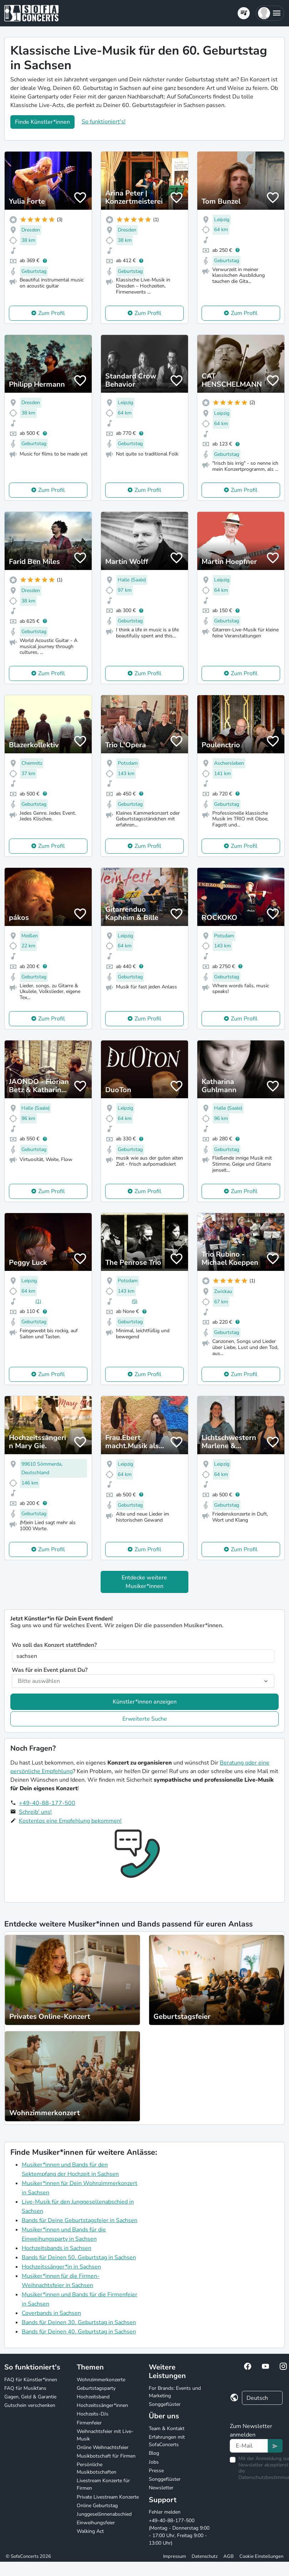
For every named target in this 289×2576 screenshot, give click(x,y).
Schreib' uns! (35, 1812)
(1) (38, 1301)
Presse (156, 2470)
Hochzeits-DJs (92, 2413)
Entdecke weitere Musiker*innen (144, 1582)
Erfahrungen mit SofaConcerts (167, 2441)
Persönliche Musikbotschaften (96, 2468)
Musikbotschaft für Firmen (106, 2456)
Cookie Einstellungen (261, 2556)
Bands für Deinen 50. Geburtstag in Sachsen (79, 2257)
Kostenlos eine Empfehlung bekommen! (70, 1821)
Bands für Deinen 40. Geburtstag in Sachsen (79, 2332)
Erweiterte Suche (144, 1719)
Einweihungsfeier (96, 2522)
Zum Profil (51, 313)
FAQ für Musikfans (25, 2388)
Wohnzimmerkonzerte (101, 2379)
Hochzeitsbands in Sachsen (56, 2248)
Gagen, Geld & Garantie (30, 2396)
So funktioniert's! (104, 122)
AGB (228, 2556)
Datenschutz (205, 2556)
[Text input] (249, 2446)
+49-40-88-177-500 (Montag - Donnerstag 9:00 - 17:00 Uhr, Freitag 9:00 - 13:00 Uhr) (179, 2531)
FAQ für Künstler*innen (30, 2379)
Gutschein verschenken (29, 2405)
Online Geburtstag (97, 2505)
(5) (134, 1301)
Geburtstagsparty (96, 2388)
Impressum (174, 2556)
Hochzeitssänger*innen (102, 2405)
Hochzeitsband (93, 2396)
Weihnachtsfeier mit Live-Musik (105, 2435)
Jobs (154, 2462)
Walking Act (90, 2531)
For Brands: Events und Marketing (175, 2392)
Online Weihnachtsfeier (102, 2447)
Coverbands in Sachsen (51, 2313)
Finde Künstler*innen (42, 122)
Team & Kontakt (166, 2428)
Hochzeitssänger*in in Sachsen (61, 2267)
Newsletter (161, 2487)
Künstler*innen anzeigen (145, 1702)
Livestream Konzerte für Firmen (103, 2484)
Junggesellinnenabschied (104, 2514)
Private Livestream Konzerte (108, 2497)
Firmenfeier (89, 2422)
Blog (154, 2453)
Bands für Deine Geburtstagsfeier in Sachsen (79, 2220)
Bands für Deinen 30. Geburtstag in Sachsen (79, 2322)
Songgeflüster (165, 2404)
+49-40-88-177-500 (47, 1803)
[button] (269, 13)
